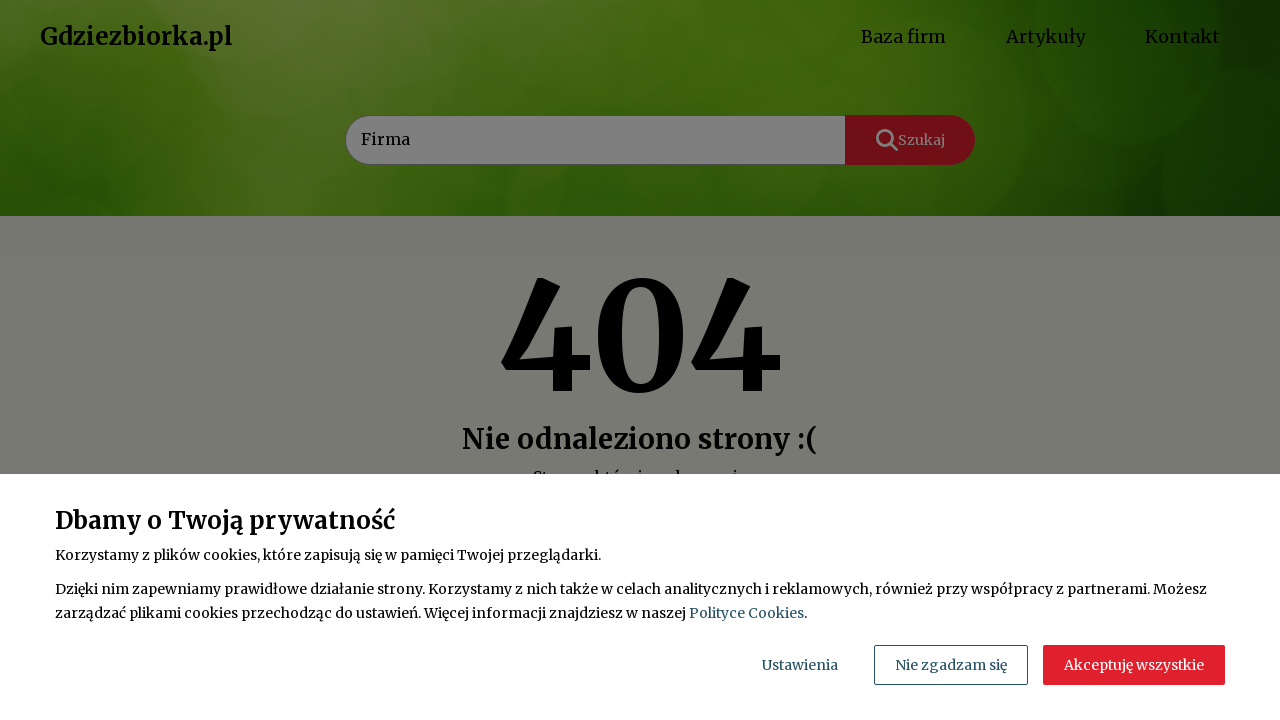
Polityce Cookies (746, 613)
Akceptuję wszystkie (1134, 665)
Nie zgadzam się (951, 665)
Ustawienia (800, 665)
